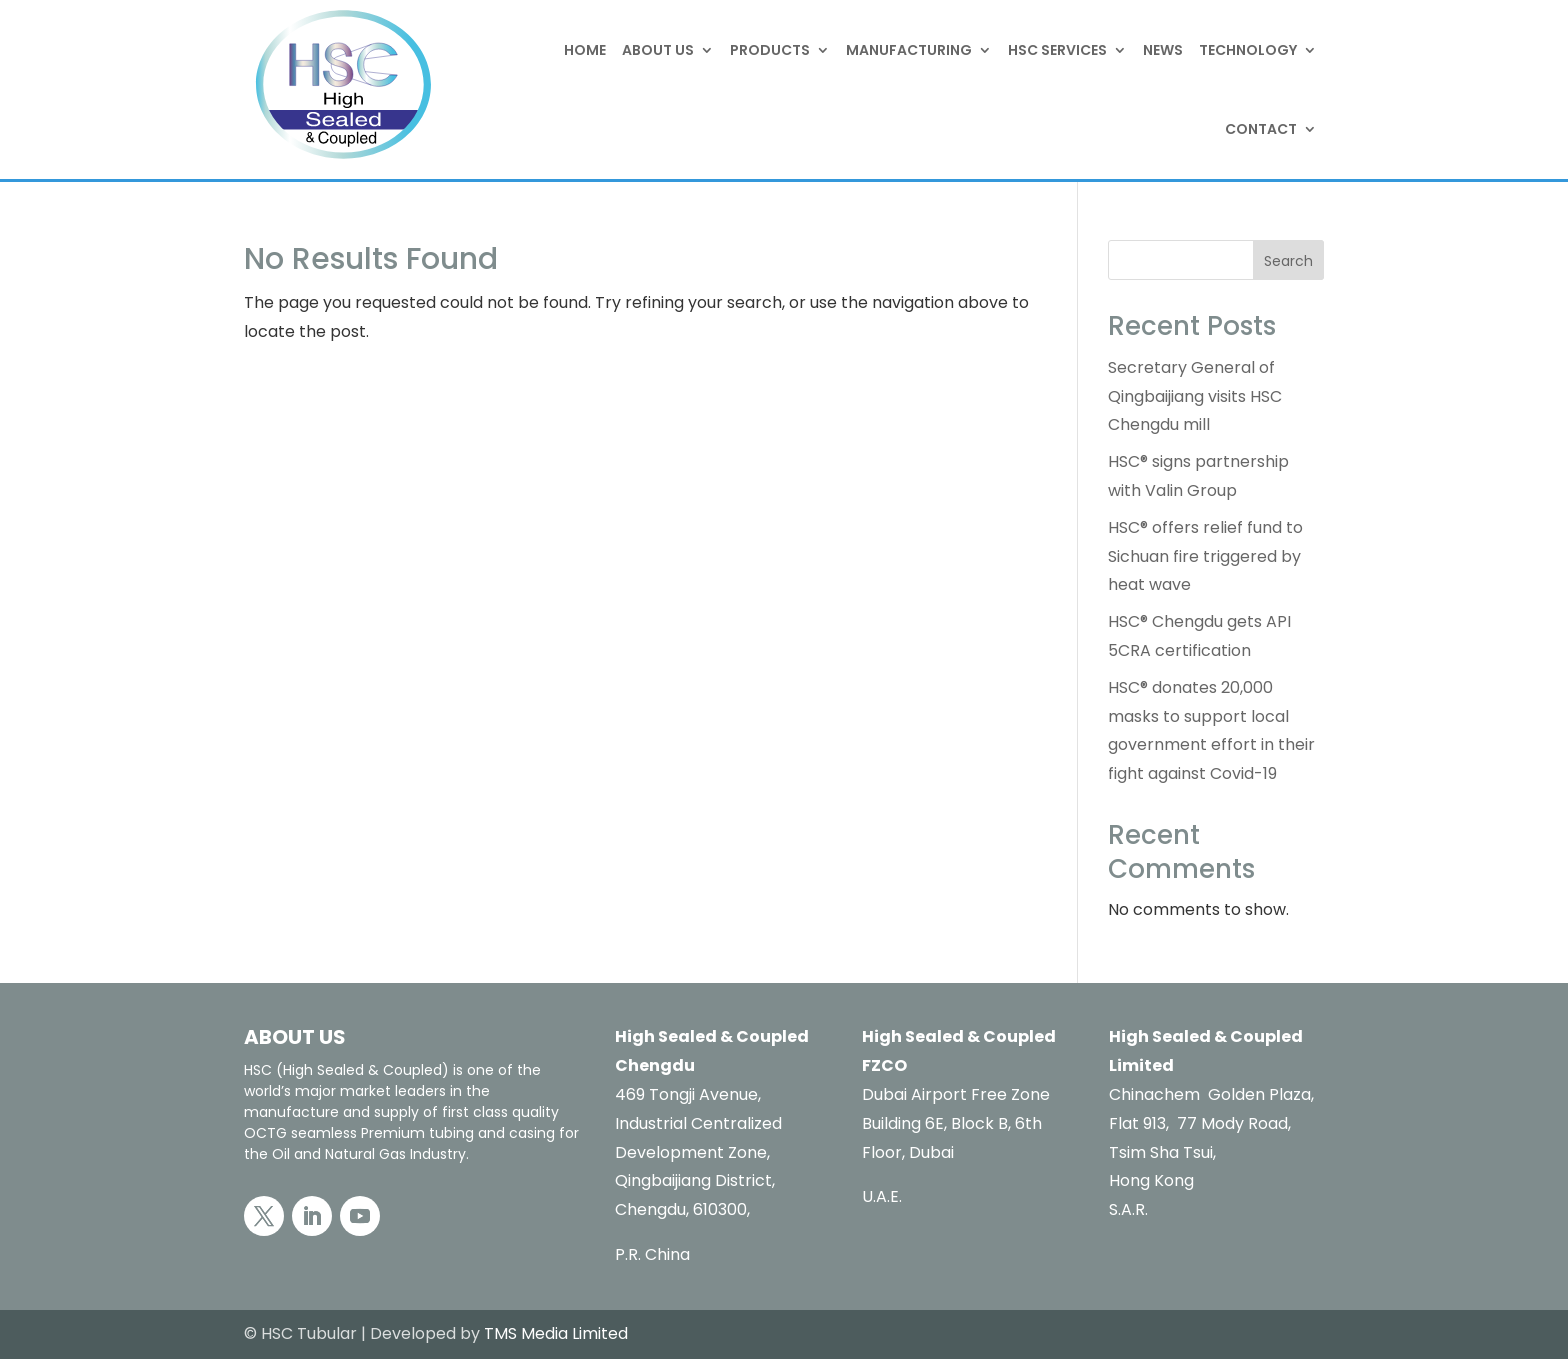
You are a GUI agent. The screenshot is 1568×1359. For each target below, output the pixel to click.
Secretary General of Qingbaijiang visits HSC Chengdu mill (1195, 396)
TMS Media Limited (556, 1333)
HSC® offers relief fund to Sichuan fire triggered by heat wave (1205, 556)
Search (1288, 261)
